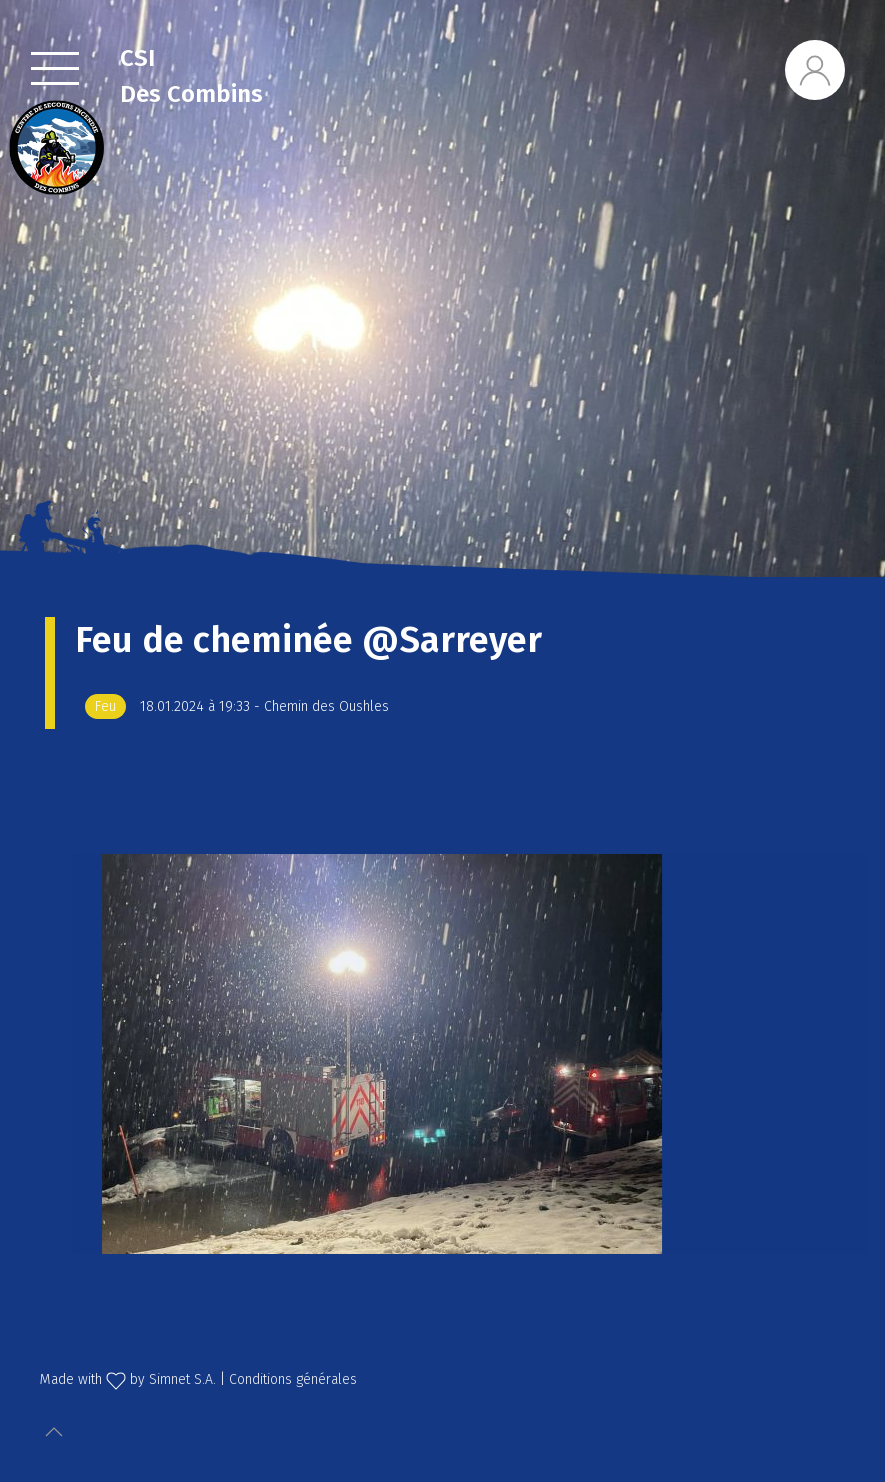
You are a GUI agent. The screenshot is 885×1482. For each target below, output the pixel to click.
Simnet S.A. (182, 1379)
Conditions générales (293, 1379)
